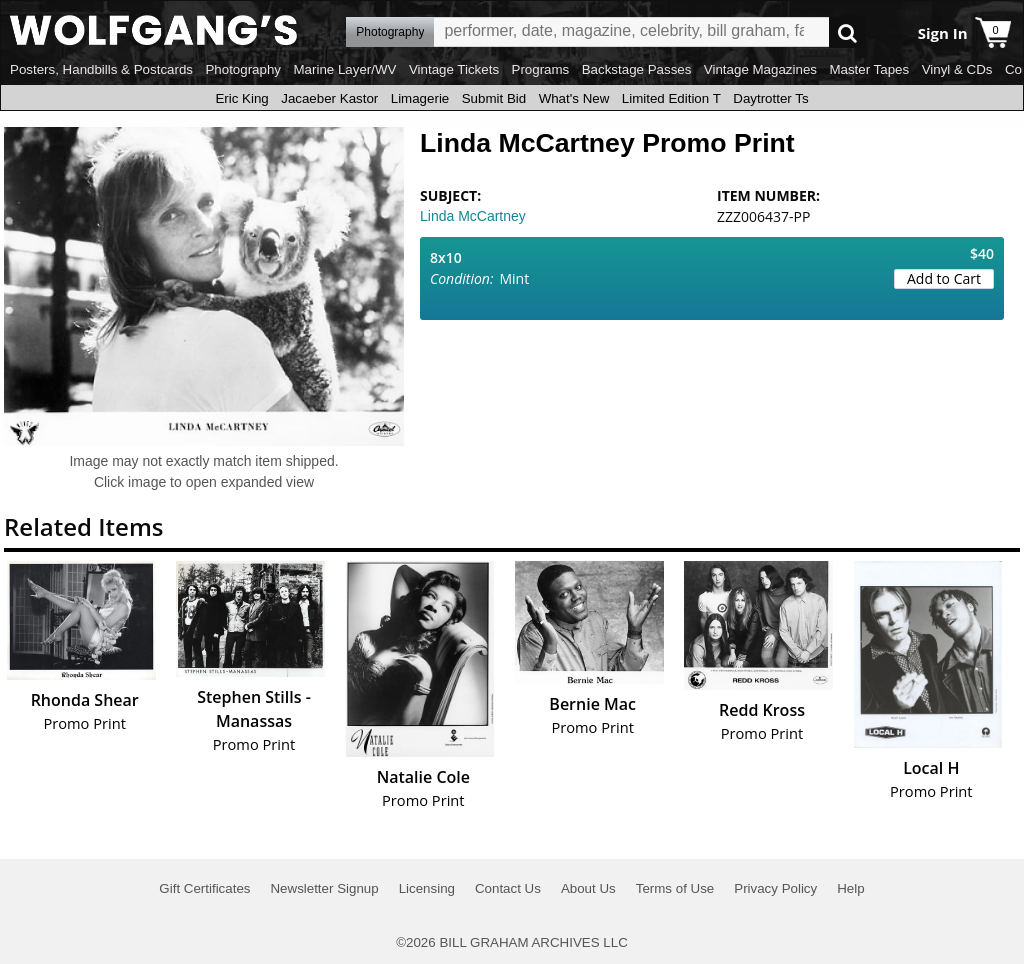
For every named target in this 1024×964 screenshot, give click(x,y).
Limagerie (420, 98)
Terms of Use (675, 888)
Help (850, 888)
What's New (574, 98)
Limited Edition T (671, 98)
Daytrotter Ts (770, 98)
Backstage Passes (637, 69)
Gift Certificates (204, 888)
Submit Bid (494, 98)
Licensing (427, 888)
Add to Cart (944, 278)
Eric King (241, 98)
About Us (588, 888)
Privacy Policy (775, 888)
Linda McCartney (473, 216)
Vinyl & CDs (957, 69)
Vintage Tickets (454, 69)
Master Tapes (869, 69)
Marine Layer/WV (344, 69)
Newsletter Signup (324, 888)
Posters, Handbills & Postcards (101, 69)
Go (847, 32)
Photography (243, 69)
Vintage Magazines (760, 69)
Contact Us (508, 888)
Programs (541, 69)
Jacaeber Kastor (329, 98)
